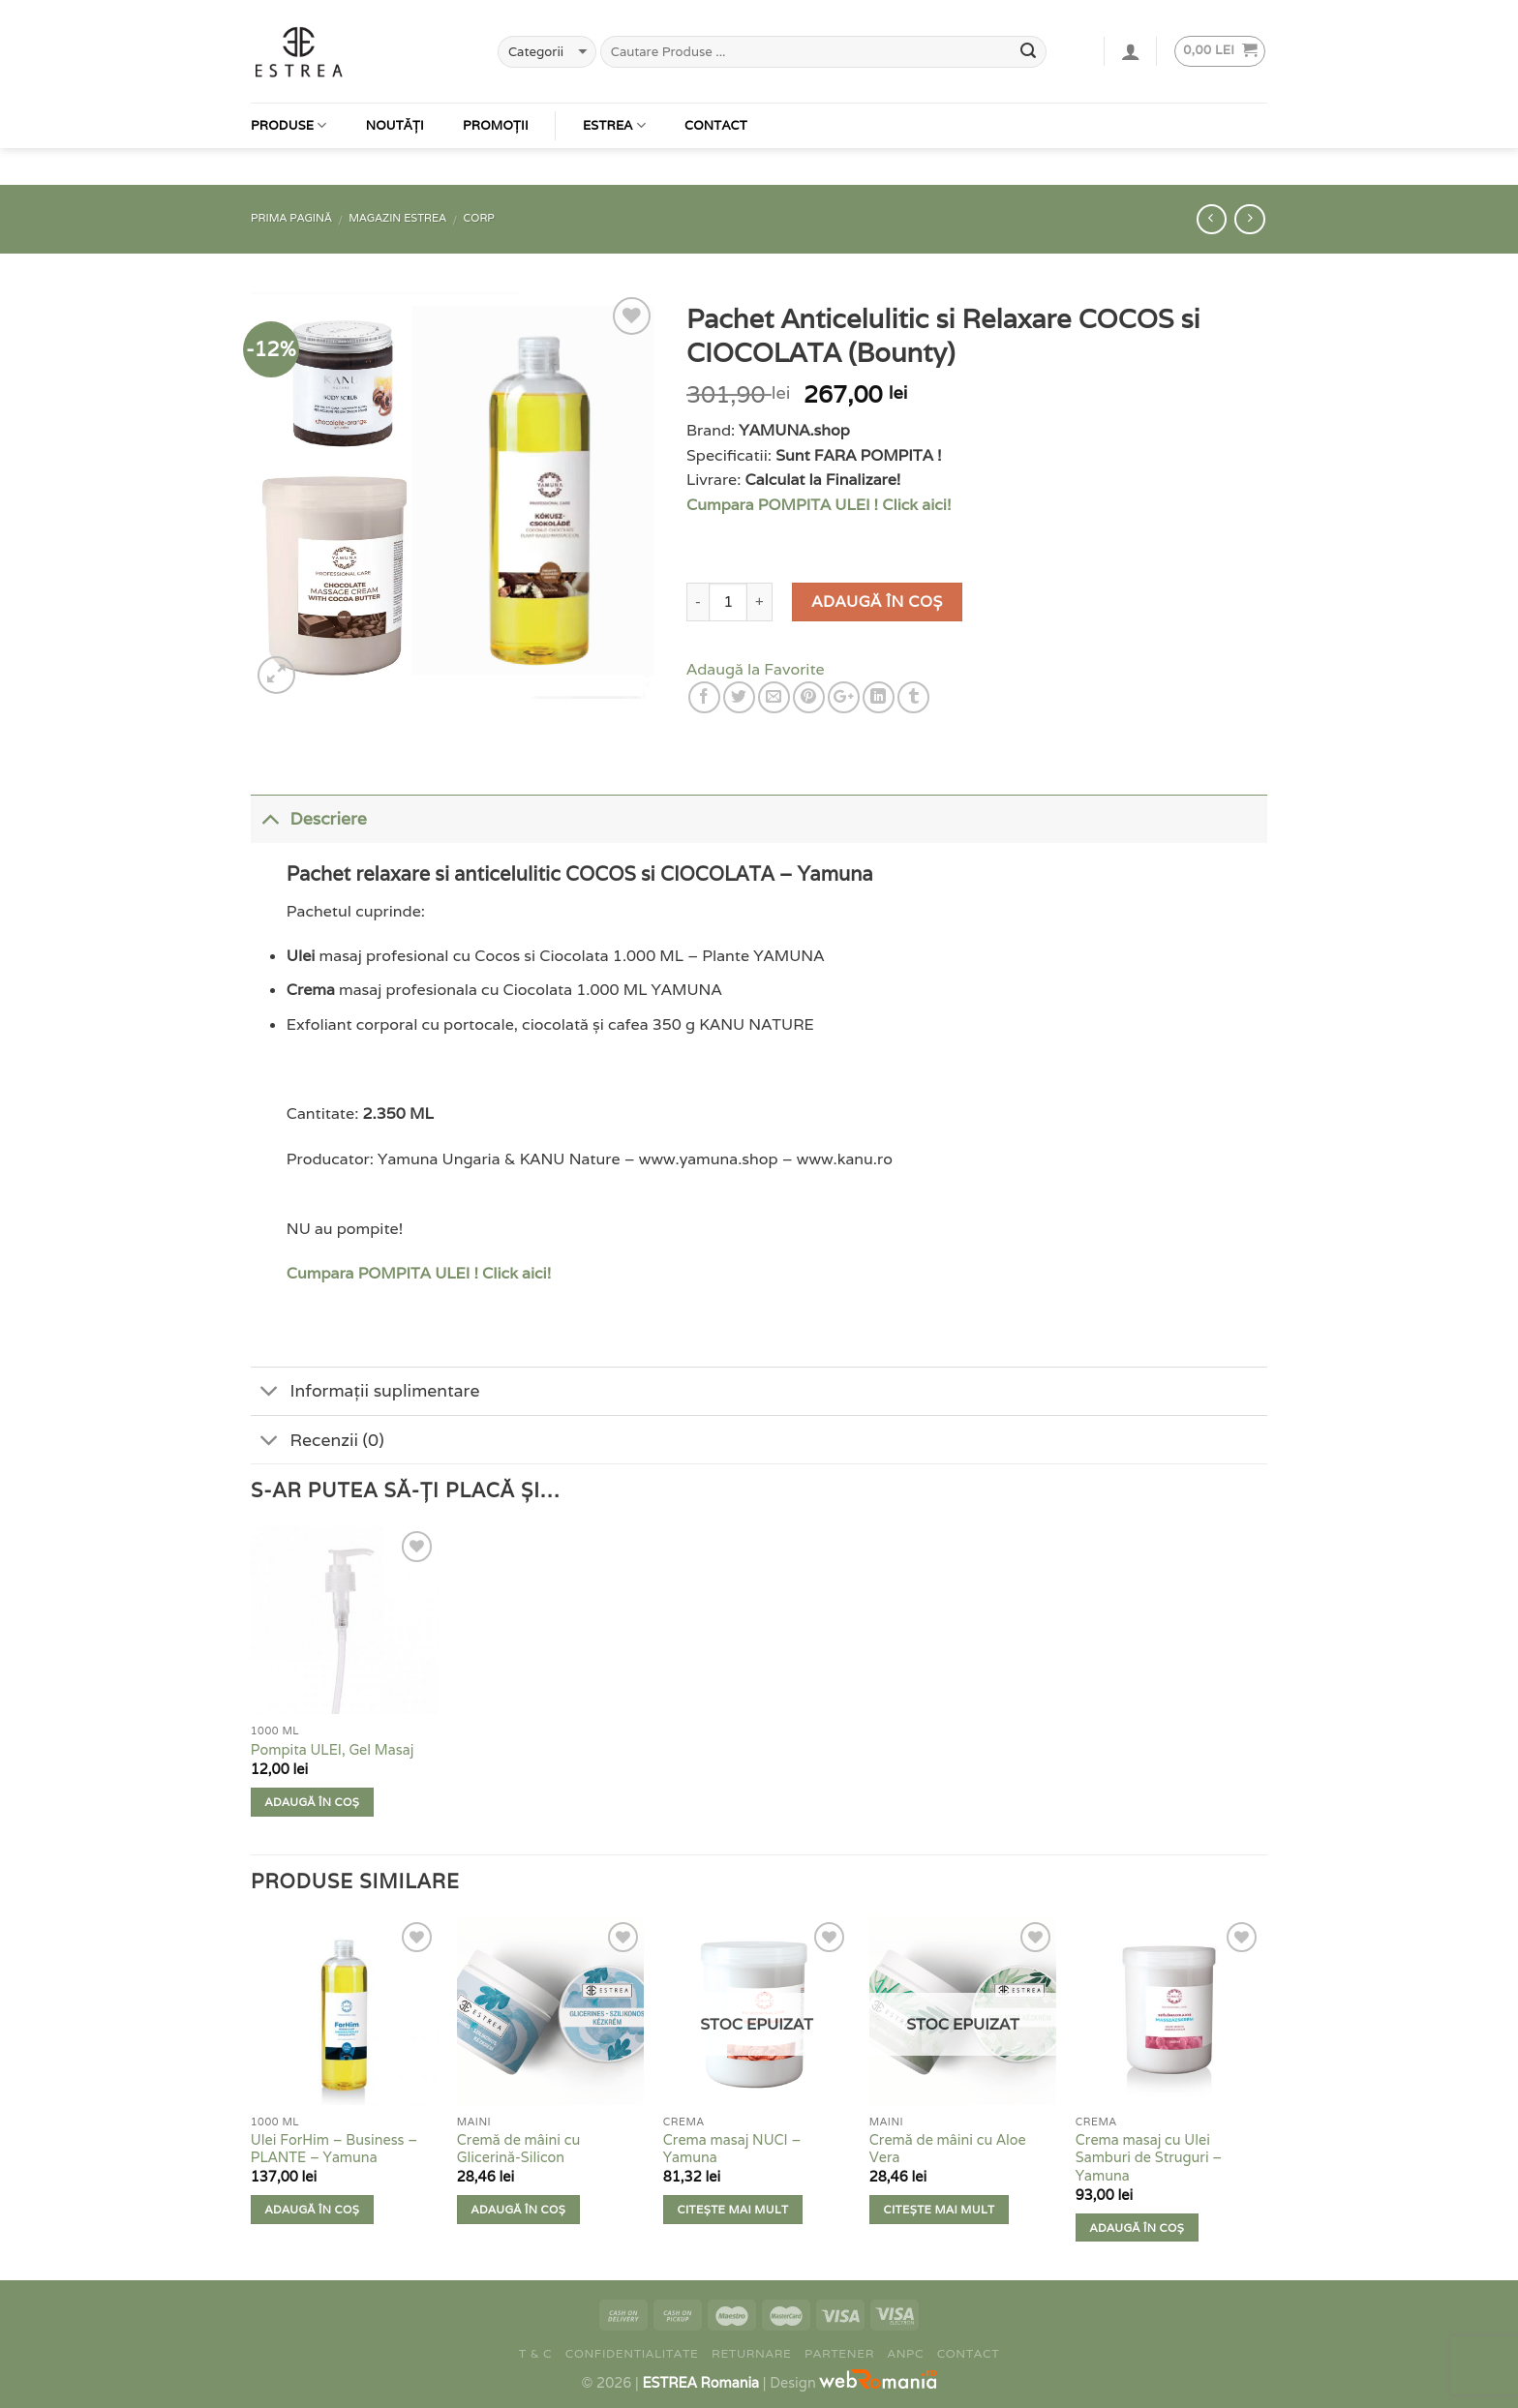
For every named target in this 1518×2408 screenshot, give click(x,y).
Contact (715, 98)
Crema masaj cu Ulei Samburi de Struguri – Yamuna (1149, 2157)
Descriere (309, 817)
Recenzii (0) (317, 1441)
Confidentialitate (632, 2353)
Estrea (614, 98)
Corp (479, 218)
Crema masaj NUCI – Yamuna (732, 2149)
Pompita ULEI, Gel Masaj (332, 1750)
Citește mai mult (733, 2209)
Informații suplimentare (365, 1393)
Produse (289, 98)
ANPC (906, 2353)
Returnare (751, 2353)
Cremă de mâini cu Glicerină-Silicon (518, 2149)
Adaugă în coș (876, 601)
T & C (535, 2353)
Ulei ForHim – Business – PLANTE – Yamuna (334, 2149)
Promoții (496, 98)
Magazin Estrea (397, 218)
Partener (839, 2353)
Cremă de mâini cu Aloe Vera (947, 2149)
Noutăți (395, 98)
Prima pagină (291, 218)
